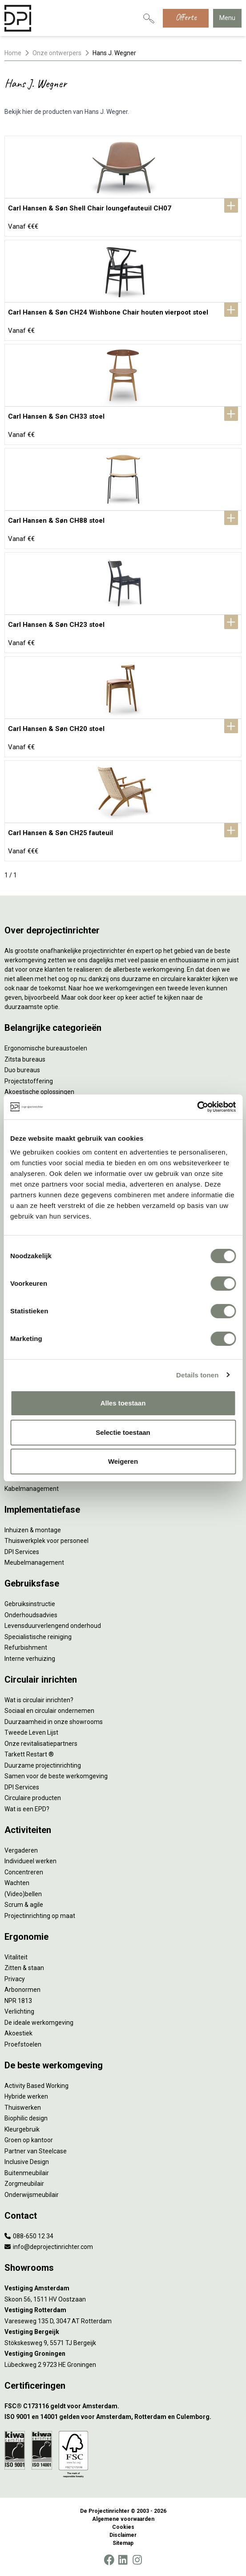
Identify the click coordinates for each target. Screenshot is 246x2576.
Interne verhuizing (29, 1658)
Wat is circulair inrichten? (38, 1700)
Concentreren (23, 1872)
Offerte (185, 17)
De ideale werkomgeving (38, 2022)
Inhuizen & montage (32, 1530)
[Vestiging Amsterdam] (123, 2288)
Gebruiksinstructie (29, 1603)
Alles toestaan (123, 1403)
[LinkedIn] (123, 2560)
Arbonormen (22, 1989)
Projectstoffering (28, 1081)
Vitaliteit (16, 1957)
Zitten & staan (24, 1967)
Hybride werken (26, 2096)
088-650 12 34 (28, 2236)
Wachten (16, 1882)
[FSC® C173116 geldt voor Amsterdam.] (123, 2406)
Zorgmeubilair (24, 2183)
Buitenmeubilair (26, 2172)
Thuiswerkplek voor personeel (46, 1540)
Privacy (14, 1978)
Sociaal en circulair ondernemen (49, 1710)
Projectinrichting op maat (39, 1915)
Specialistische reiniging (38, 1636)
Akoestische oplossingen (39, 1091)
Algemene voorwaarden (123, 2519)
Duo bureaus (22, 1070)
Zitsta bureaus (24, 1059)
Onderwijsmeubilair (31, 2194)
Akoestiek (18, 2033)
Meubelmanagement (34, 1562)
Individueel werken (30, 1861)
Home (12, 53)
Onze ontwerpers (56, 53)
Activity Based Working (36, 2085)
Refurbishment (25, 1647)
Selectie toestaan (123, 1432)
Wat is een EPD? (26, 1809)
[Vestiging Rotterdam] (123, 2310)
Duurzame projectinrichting (42, 1765)
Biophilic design (26, 2118)
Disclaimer (123, 2535)
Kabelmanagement (31, 1488)
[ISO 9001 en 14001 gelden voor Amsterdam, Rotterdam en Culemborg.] (123, 2417)
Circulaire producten (32, 1797)
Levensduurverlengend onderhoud (52, 1625)
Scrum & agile (23, 1904)
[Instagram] (137, 2560)
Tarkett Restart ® (29, 1754)
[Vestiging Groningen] (123, 2353)
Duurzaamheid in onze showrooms (53, 1721)
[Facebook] (109, 2560)
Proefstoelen (22, 2044)
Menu (227, 17)
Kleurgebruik (22, 2129)
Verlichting (19, 2011)
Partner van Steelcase (35, 2151)
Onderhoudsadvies (30, 1615)
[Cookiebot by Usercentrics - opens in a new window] (197, 1107)
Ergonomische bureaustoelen (45, 1048)
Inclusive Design (26, 2161)
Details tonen (197, 1375)
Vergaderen (21, 1850)
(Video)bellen (23, 1894)
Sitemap (123, 2543)
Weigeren (123, 1461)
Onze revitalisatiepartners (40, 1743)
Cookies (123, 2527)
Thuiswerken (22, 2107)
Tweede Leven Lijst (31, 1732)
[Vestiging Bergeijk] (123, 2332)
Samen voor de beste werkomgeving (56, 1776)
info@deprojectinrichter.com (48, 2246)
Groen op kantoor (28, 2140)
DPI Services (21, 1551)
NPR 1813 (18, 2000)
